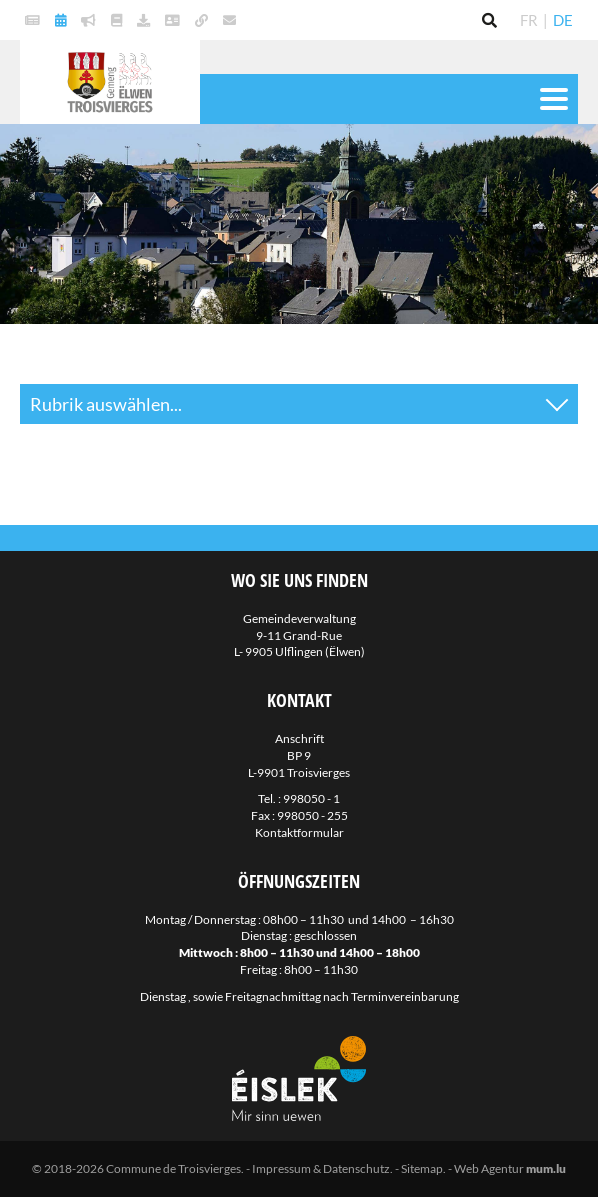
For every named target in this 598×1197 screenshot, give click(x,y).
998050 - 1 (311, 798)
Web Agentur (489, 1168)
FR (529, 20)
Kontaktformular (299, 832)
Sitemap (422, 1168)
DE (563, 20)
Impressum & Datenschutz (321, 1168)
